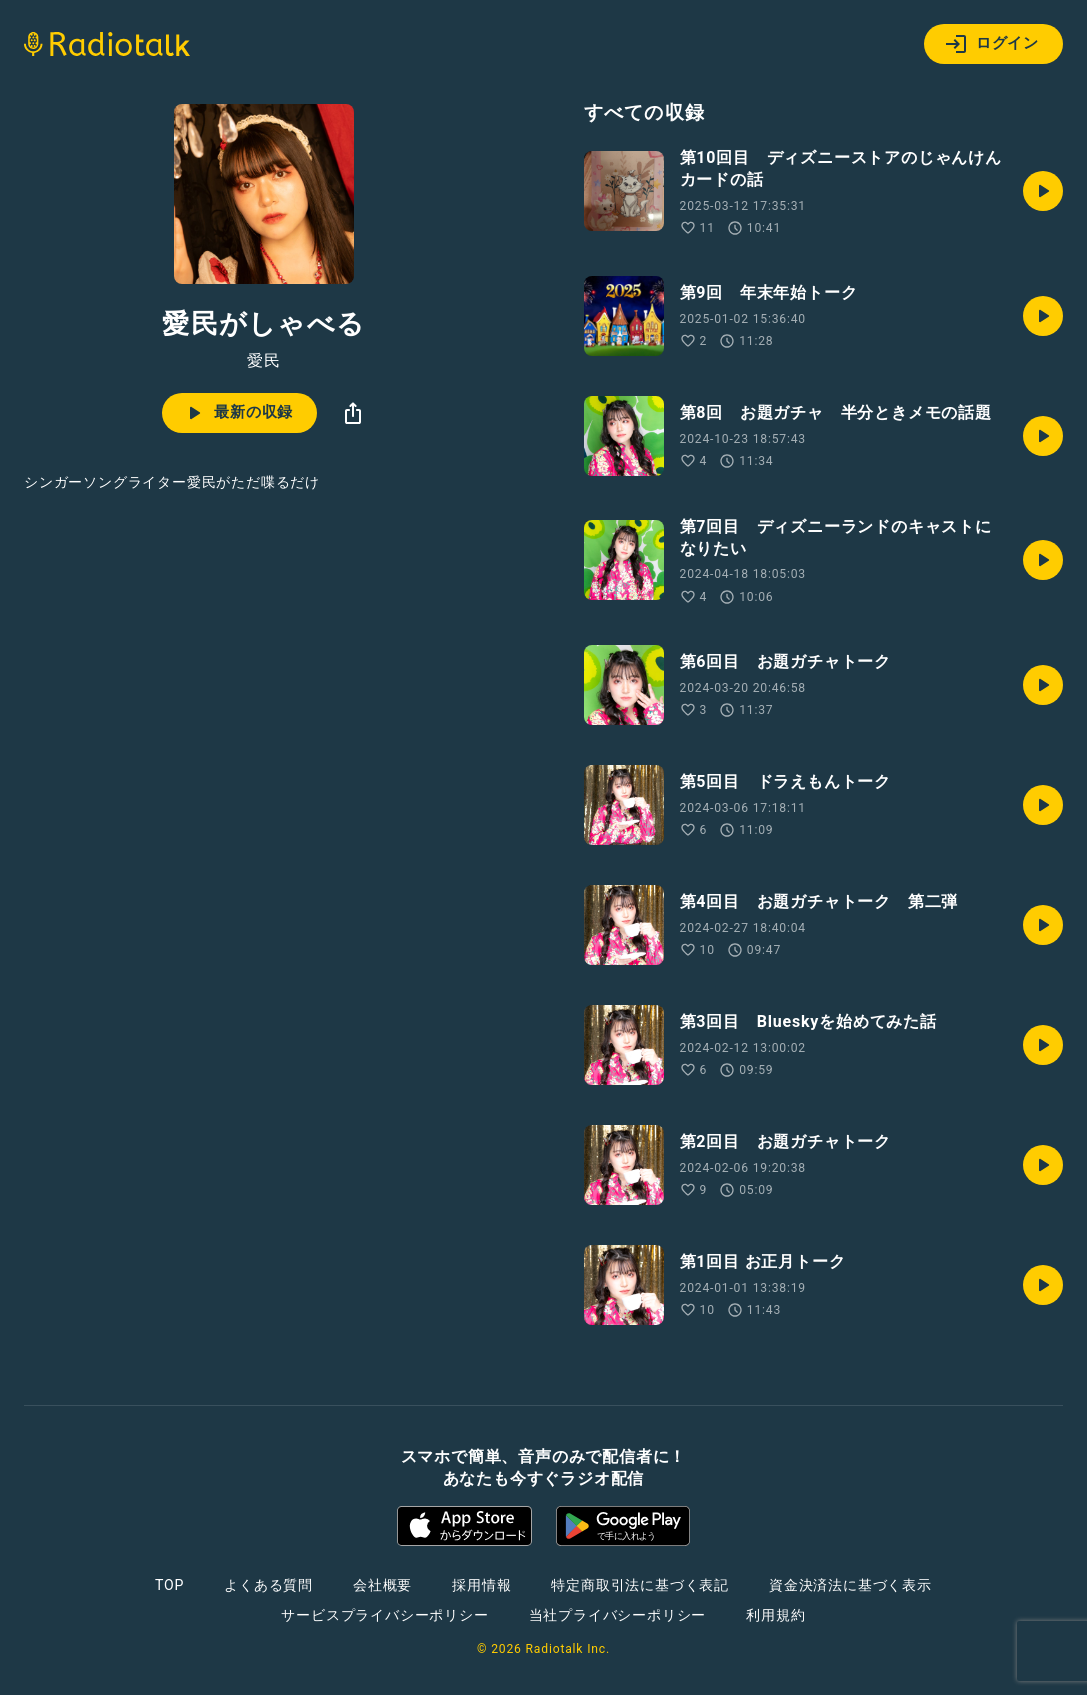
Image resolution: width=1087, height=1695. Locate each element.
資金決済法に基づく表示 (850, 1585)
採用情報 (481, 1585)
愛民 (264, 361)
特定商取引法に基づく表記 (640, 1585)
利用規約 (775, 1615)
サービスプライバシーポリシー (384, 1615)
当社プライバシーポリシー (618, 1615)
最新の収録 (237, 413)
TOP (169, 1585)
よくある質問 (268, 1585)
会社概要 (382, 1585)
